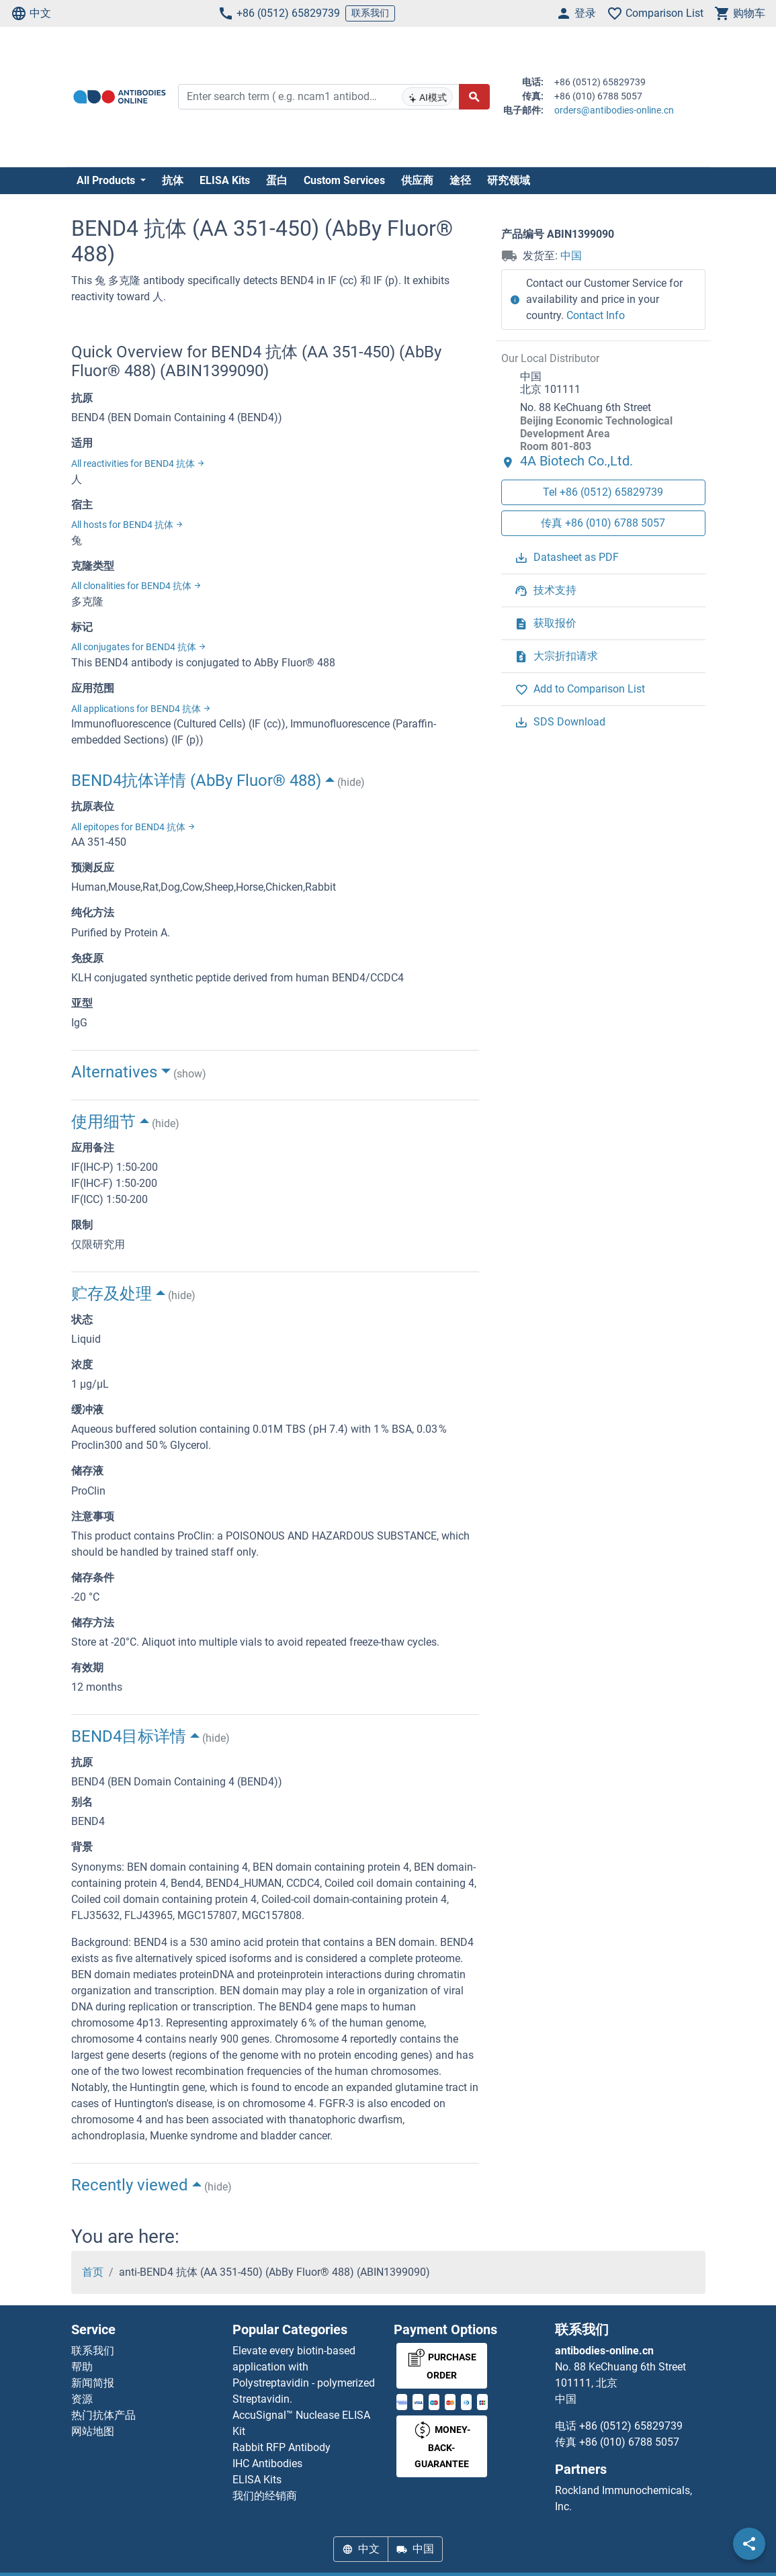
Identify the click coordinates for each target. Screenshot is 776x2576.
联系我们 (370, 12)
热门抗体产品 (103, 2415)
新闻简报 (92, 2383)
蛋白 (277, 180)
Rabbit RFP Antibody (281, 2447)
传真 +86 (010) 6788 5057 (603, 523)
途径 (460, 180)
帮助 (82, 2366)
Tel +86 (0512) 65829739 (603, 492)
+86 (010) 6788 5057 (629, 2442)
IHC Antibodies (267, 2463)
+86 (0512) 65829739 (279, 13)
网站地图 (92, 2431)
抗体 (172, 180)
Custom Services (344, 180)
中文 (31, 13)
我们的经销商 (264, 2495)
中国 (571, 255)
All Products (107, 180)
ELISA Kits (225, 180)
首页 (92, 2272)
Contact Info (595, 315)
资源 (82, 2399)
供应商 (417, 180)
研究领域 (508, 180)
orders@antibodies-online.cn (614, 110)
